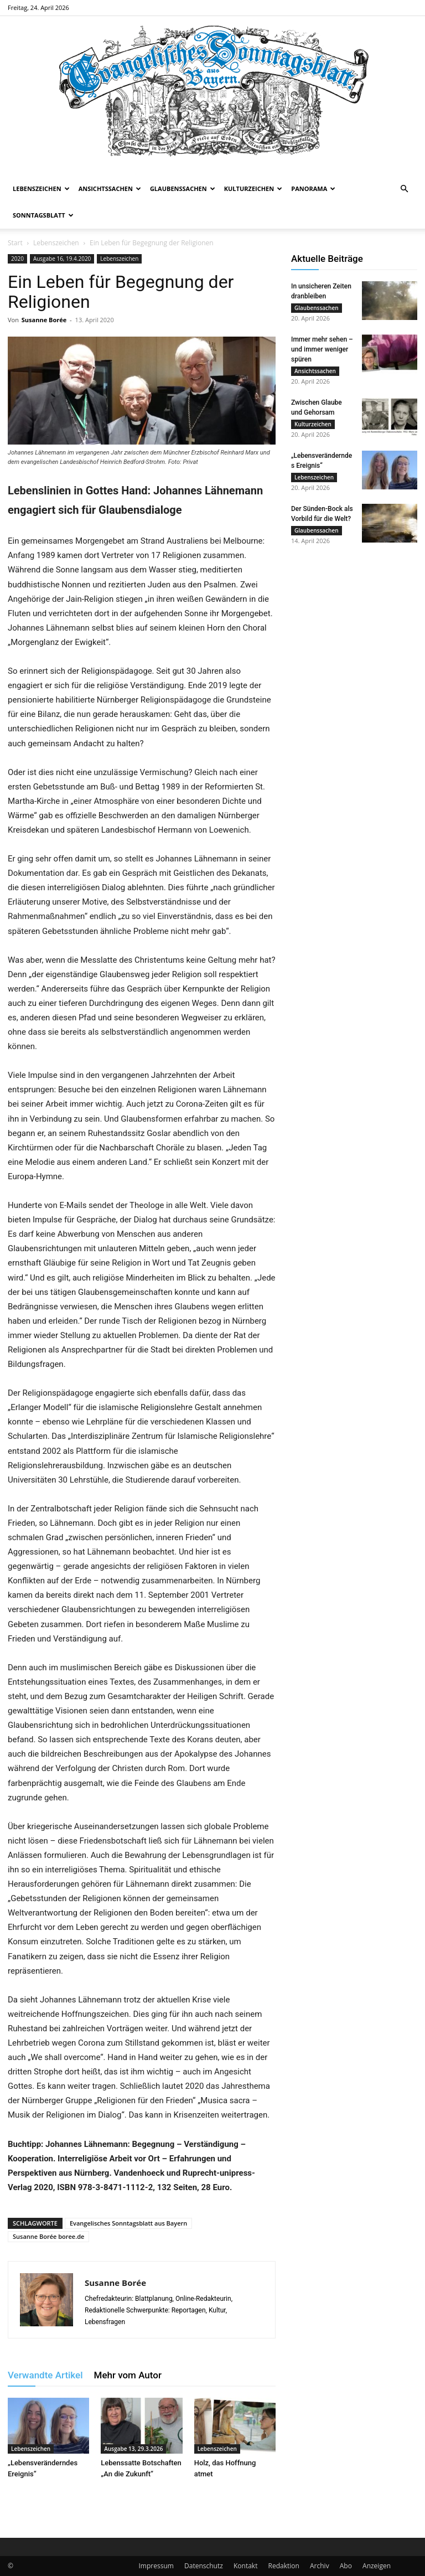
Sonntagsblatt (43, 215)
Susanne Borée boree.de (48, 2236)
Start (15, 242)
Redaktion (283, 2565)
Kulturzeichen (253, 188)
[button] (404, 189)
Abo (346, 2565)
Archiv (319, 2565)
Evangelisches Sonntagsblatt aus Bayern (128, 2223)
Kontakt (245, 2565)
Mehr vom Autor (128, 2375)
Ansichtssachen (110, 188)
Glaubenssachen (182, 188)
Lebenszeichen (41, 188)
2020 (17, 258)
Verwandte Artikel (45, 2375)
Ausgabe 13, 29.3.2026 (133, 2449)
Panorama (313, 188)
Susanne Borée (44, 320)
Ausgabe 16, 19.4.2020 (62, 258)
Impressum (156, 2565)
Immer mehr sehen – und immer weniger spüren (322, 351)
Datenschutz (203, 2565)
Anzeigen (376, 2565)
